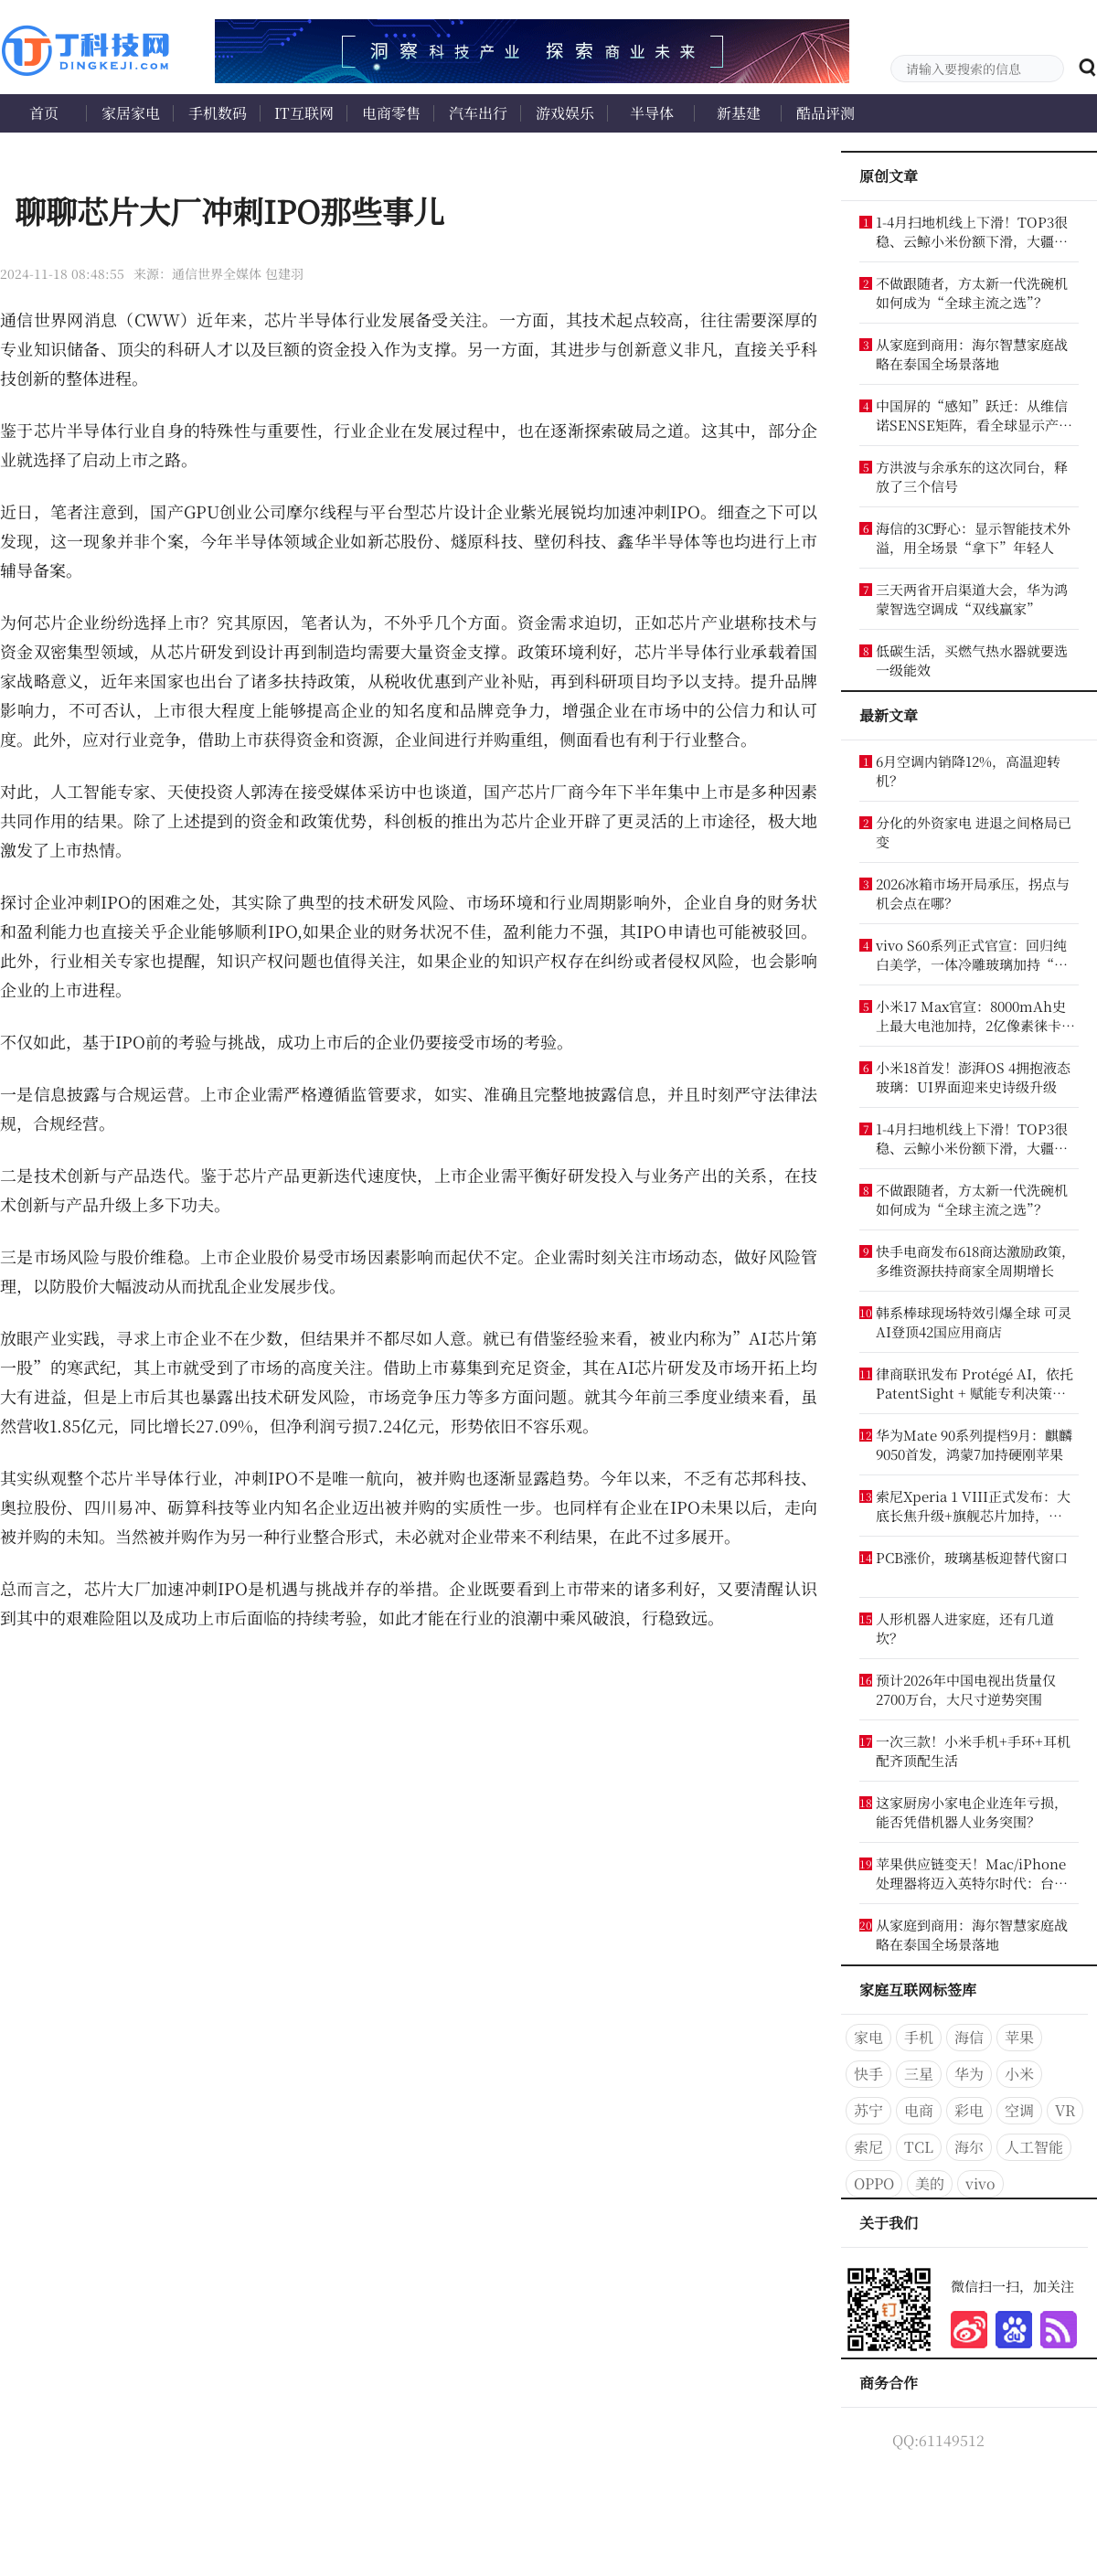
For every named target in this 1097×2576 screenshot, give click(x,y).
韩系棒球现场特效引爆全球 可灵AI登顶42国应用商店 (973, 1322)
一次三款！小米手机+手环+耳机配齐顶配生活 (973, 1750)
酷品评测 (825, 112)
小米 (1019, 2073)
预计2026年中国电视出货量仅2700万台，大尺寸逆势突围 (966, 1689)
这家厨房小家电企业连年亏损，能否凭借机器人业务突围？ (972, 1812)
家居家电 (130, 112)
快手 (868, 2073)
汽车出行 (478, 112)
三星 (918, 2073)
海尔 (969, 2146)
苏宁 (868, 2110)
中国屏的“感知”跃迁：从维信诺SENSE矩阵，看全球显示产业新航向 (974, 415)
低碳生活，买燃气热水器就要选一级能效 (972, 660)
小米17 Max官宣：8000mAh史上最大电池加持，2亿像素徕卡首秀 (975, 1015)
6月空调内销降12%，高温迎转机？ (968, 770)
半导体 (652, 112)
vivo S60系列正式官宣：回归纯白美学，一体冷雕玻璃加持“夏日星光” (972, 954)
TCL (918, 2146)
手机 (918, 2037)
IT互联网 (304, 112)
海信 (969, 2037)
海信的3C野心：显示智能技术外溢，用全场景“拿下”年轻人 (973, 537)
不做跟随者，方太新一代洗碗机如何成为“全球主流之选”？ (972, 292)
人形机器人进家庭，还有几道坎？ (965, 1628)
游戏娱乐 (565, 112)
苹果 (1019, 2037)
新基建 (739, 112)
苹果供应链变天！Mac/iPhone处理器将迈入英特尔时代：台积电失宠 (972, 1873)
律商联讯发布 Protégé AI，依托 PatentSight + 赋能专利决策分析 (974, 1383)
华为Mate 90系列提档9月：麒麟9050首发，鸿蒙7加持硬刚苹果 (974, 1444)
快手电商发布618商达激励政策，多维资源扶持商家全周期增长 (975, 1260)
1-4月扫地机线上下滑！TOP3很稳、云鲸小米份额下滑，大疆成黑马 (972, 231)
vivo (980, 2183)
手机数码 (217, 112)
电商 (918, 2110)
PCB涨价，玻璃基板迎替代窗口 (972, 1557)
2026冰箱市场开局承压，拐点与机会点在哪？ (973, 893)
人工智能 (1034, 2146)
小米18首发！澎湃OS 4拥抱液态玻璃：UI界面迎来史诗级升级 (973, 1077)
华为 (969, 2073)
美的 (929, 2183)
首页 (44, 112)
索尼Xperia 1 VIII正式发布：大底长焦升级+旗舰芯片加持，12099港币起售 (973, 1505)
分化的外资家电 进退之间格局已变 (973, 832)
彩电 (969, 2110)
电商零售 (391, 112)
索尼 (868, 2146)
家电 (868, 2037)
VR (1065, 2110)
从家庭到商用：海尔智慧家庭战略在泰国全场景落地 (972, 354)
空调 (1019, 2110)
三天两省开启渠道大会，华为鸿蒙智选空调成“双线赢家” (972, 599)
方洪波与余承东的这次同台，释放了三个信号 (972, 476)
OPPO (874, 2183)
